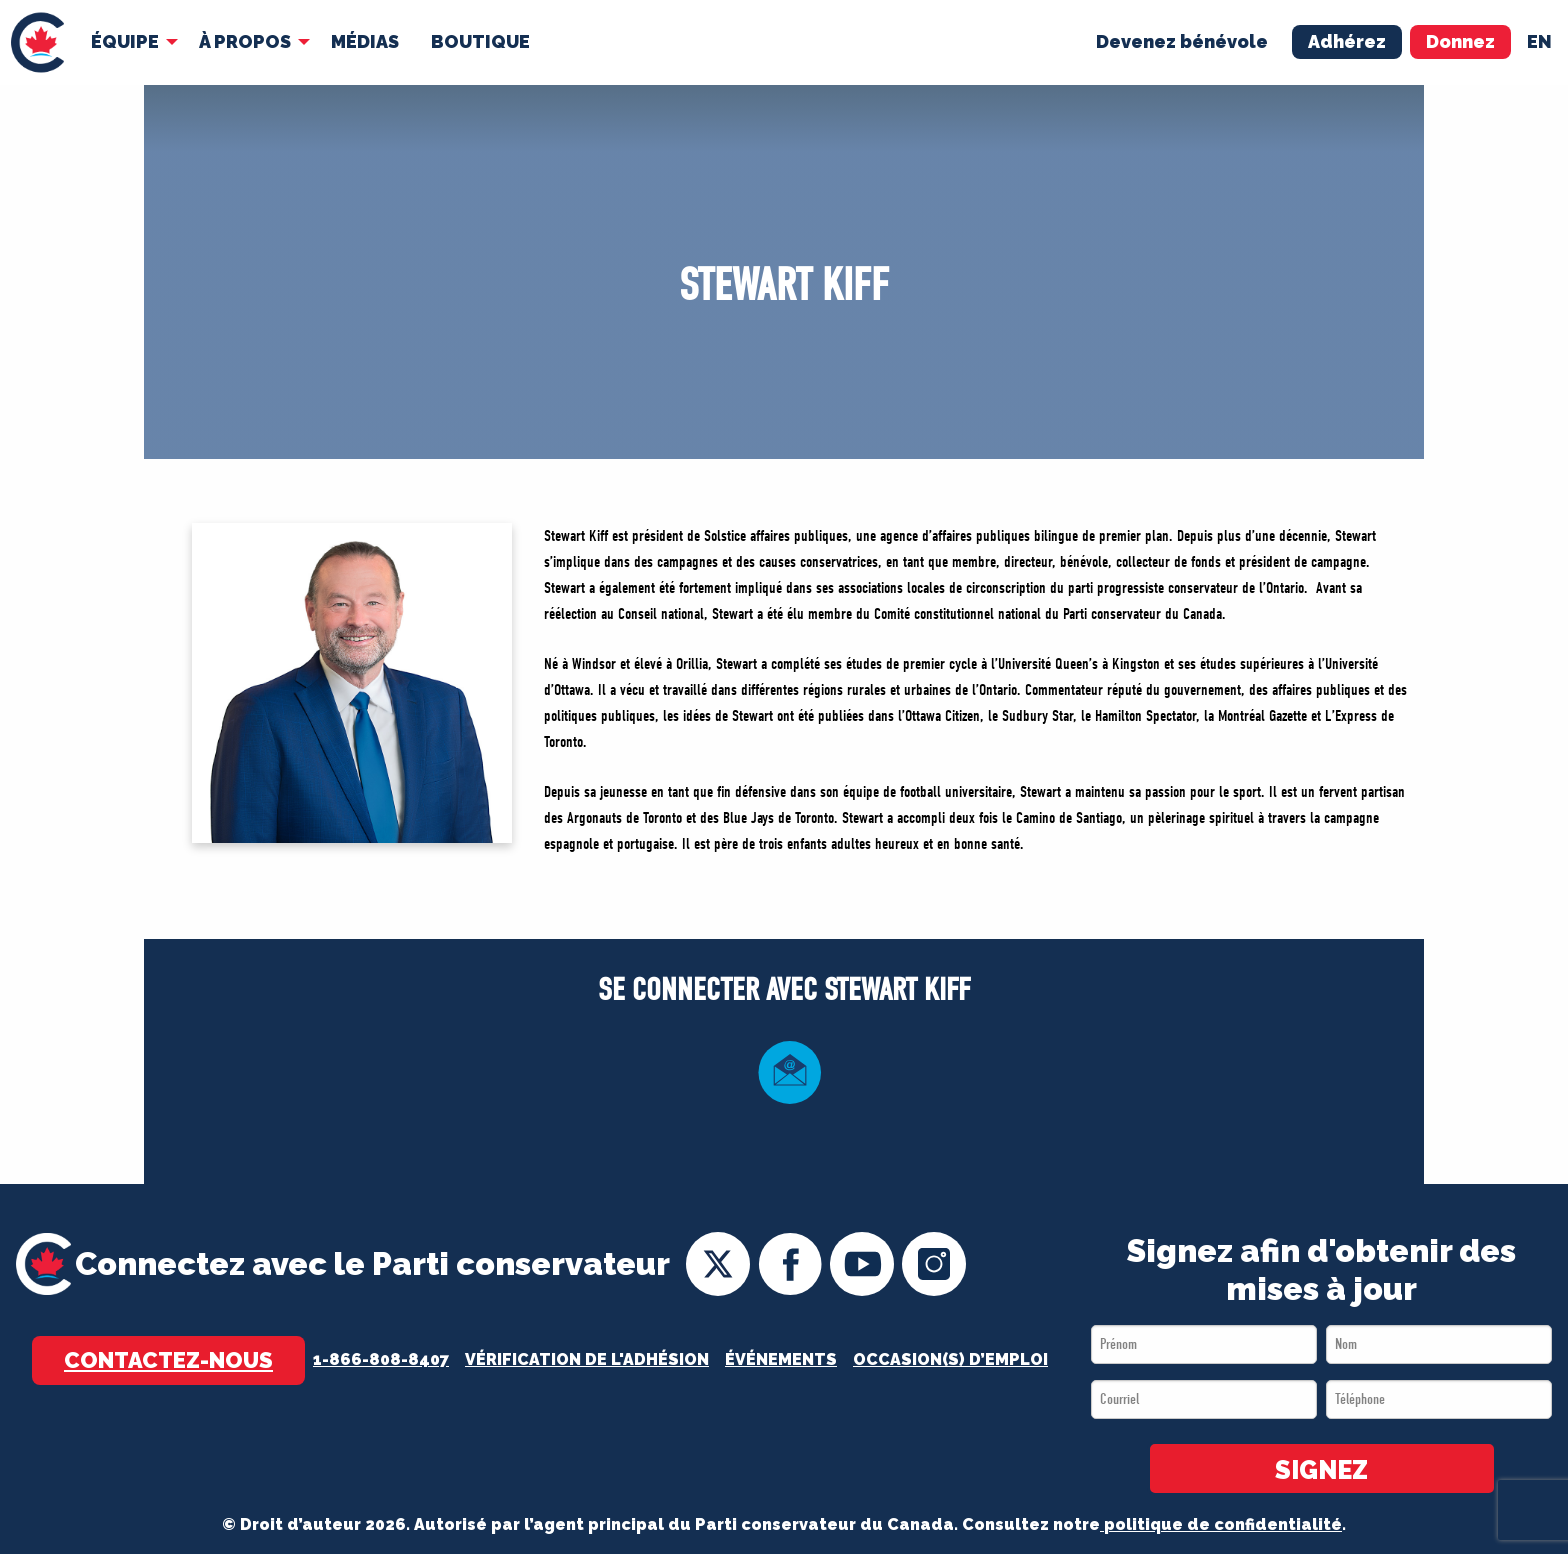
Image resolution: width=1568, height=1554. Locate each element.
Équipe (125, 41)
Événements (781, 1359)
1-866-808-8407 (381, 1359)
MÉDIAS (365, 41)
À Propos (245, 41)
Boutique (480, 41)
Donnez (1460, 41)
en (1539, 41)
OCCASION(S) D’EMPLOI (950, 1359)
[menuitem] (37, 42)
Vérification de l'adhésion (587, 1359)
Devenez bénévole (1182, 41)
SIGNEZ (1321, 1470)
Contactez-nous (168, 1360)
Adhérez (1347, 41)
